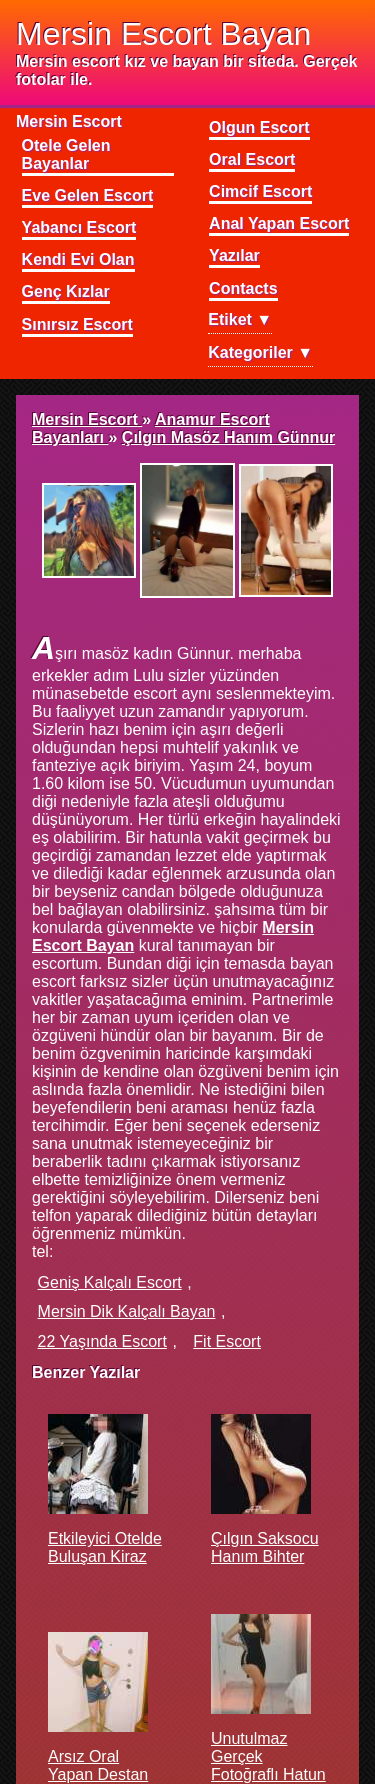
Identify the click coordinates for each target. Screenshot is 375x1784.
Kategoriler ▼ (260, 352)
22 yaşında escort (102, 1341)
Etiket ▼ (240, 319)
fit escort (227, 1341)
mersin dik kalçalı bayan (127, 1311)
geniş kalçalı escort (110, 1282)
